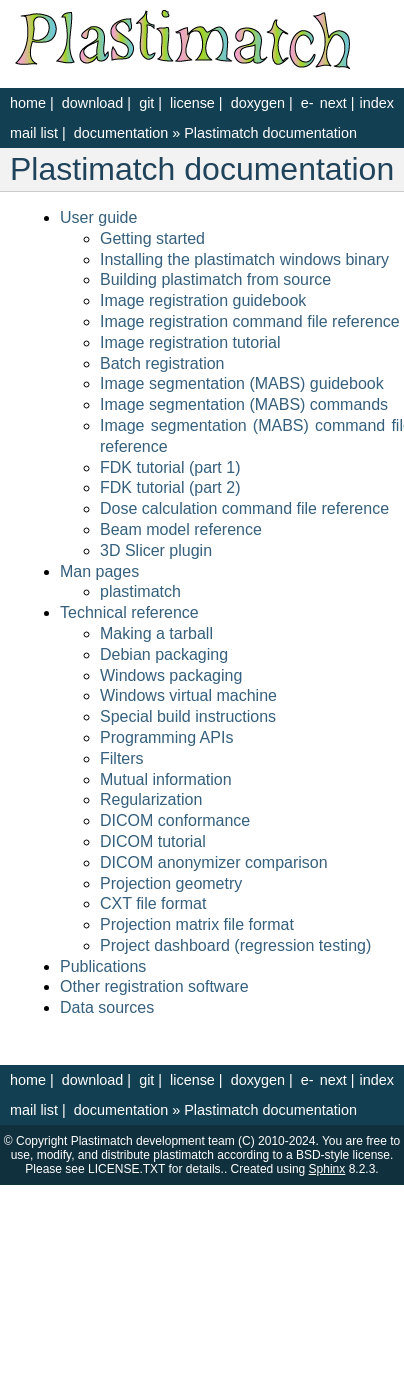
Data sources (107, 1007)
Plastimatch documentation (270, 133)
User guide (98, 217)
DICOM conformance (175, 820)
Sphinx (327, 1169)
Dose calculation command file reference (244, 508)
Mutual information (166, 779)
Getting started (152, 238)
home (28, 103)
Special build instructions (188, 716)
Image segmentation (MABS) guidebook (242, 383)
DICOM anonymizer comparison (214, 862)
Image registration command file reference (250, 321)
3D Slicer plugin (156, 550)
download (93, 103)
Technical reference (129, 612)
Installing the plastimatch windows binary (244, 259)
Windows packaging (171, 675)
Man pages (99, 571)
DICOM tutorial (153, 841)
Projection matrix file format (197, 924)
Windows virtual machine (188, 695)
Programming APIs (166, 737)
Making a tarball (156, 633)
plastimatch (140, 591)
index (377, 103)
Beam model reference (181, 529)
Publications (103, 966)
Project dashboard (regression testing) (235, 945)
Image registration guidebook (203, 300)
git (146, 103)
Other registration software (154, 986)
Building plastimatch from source (215, 279)
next (333, 103)
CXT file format (153, 903)
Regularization (151, 799)
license (192, 103)
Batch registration (162, 363)
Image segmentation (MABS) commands (244, 404)
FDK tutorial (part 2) (170, 487)
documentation (123, 133)
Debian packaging (164, 654)
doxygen (258, 103)
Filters (122, 758)
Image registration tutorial (190, 342)
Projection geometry (171, 883)
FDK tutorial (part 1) (170, 467)
